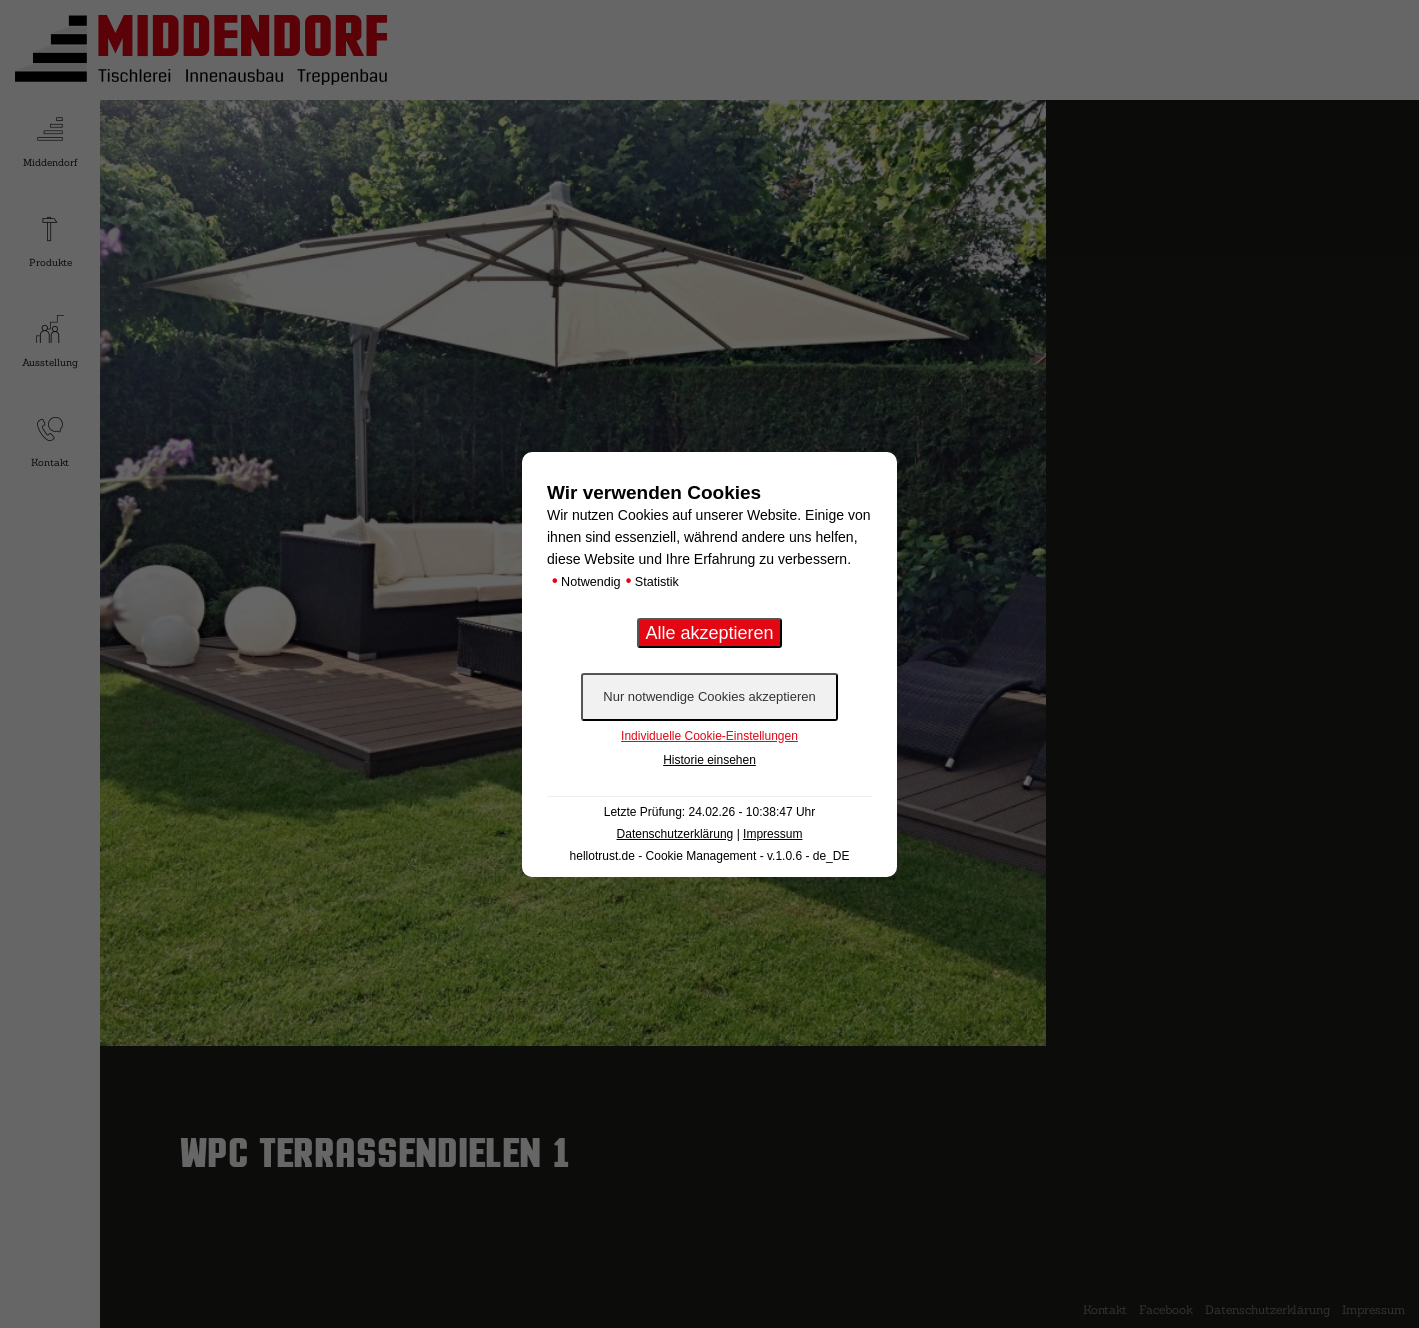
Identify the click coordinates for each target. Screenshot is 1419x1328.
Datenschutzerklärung (675, 834)
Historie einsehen (709, 760)
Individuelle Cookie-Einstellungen (709, 736)
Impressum (772, 834)
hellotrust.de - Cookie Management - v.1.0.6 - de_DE (710, 856)
